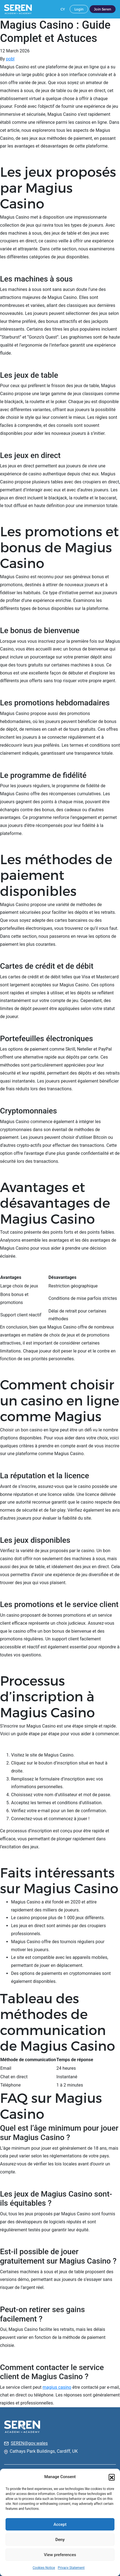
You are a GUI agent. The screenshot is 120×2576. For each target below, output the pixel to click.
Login (79, 9)
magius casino (57, 2387)
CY (63, 9)
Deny (60, 2539)
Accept (59, 2524)
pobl (10, 58)
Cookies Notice (44, 2568)
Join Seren (102, 9)
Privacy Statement (71, 2568)
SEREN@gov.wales (29, 2443)
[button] (111, 2477)
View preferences (60, 2554)
